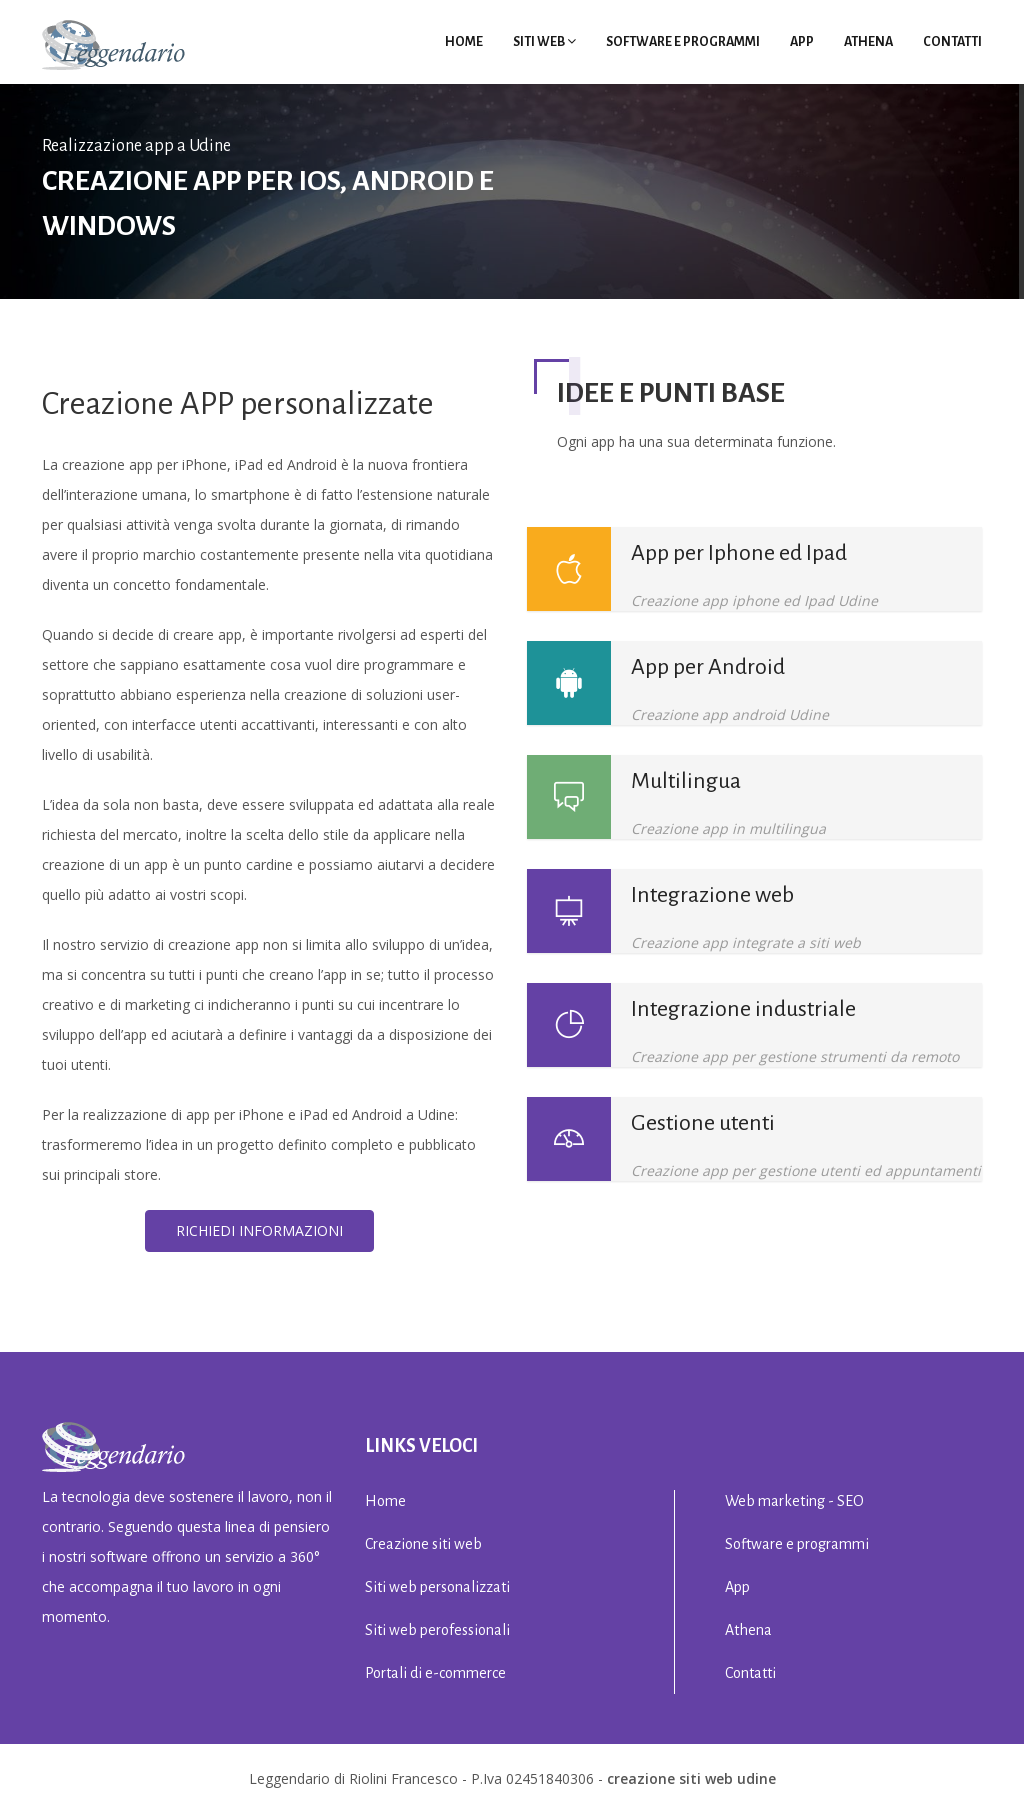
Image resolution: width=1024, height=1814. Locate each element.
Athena (868, 42)
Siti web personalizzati (437, 1587)
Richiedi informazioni (259, 1230)
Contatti (952, 42)
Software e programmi (683, 42)
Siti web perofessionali (437, 1630)
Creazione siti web (423, 1544)
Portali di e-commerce (435, 1673)
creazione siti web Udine (691, 1778)
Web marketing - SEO (794, 1501)
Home (464, 42)
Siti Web (544, 42)
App (802, 42)
